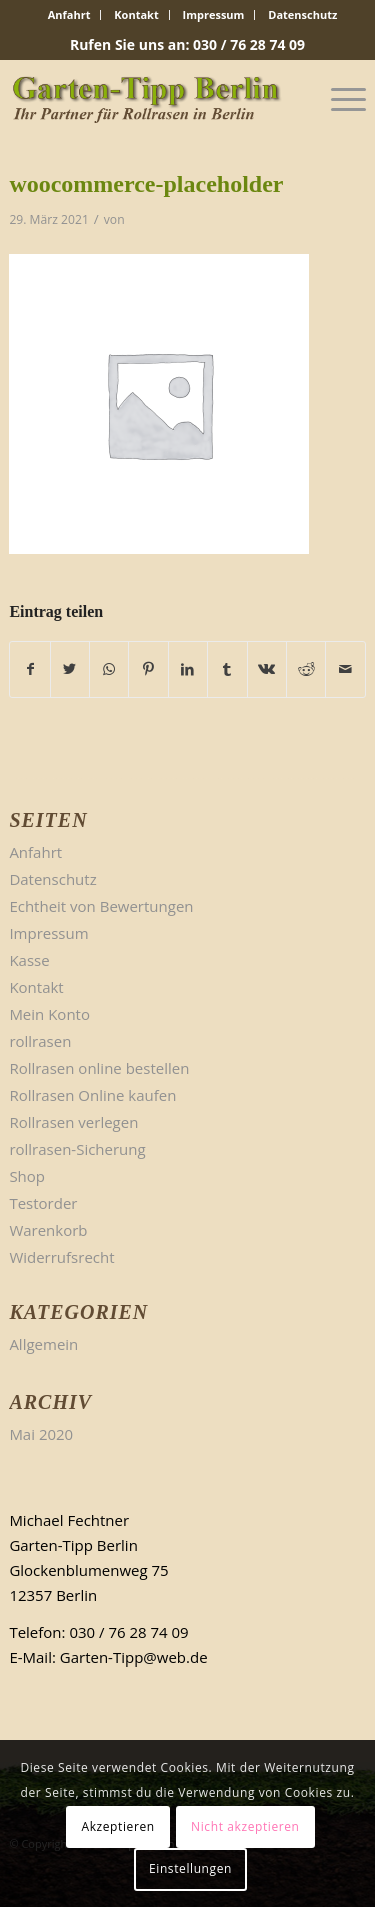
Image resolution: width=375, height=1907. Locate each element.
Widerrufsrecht (61, 1257)
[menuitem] (70, 15)
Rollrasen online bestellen (99, 1068)
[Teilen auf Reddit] (306, 669)
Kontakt (136, 14)
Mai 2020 (41, 1434)
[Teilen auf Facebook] (29, 669)
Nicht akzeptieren (245, 1826)
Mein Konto (49, 1014)
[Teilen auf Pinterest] (148, 669)
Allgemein (43, 1344)
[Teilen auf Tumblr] (227, 669)
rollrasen (40, 1041)
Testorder (43, 1203)
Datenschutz (302, 14)
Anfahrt (69, 14)
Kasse (29, 960)
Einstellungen (190, 1868)
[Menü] (338, 99)
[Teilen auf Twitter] (70, 669)
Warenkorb (48, 1230)
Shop (27, 1176)
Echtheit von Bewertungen (101, 906)
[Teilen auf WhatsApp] (109, 669)
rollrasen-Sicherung (77, 1149)
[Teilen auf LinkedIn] (188, 669)
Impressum (214, 14)
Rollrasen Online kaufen (92, 1095)
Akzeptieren (117, 1826)
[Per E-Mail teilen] (345, 669)
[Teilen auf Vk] (267, 669)
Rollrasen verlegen (73, 1122)
